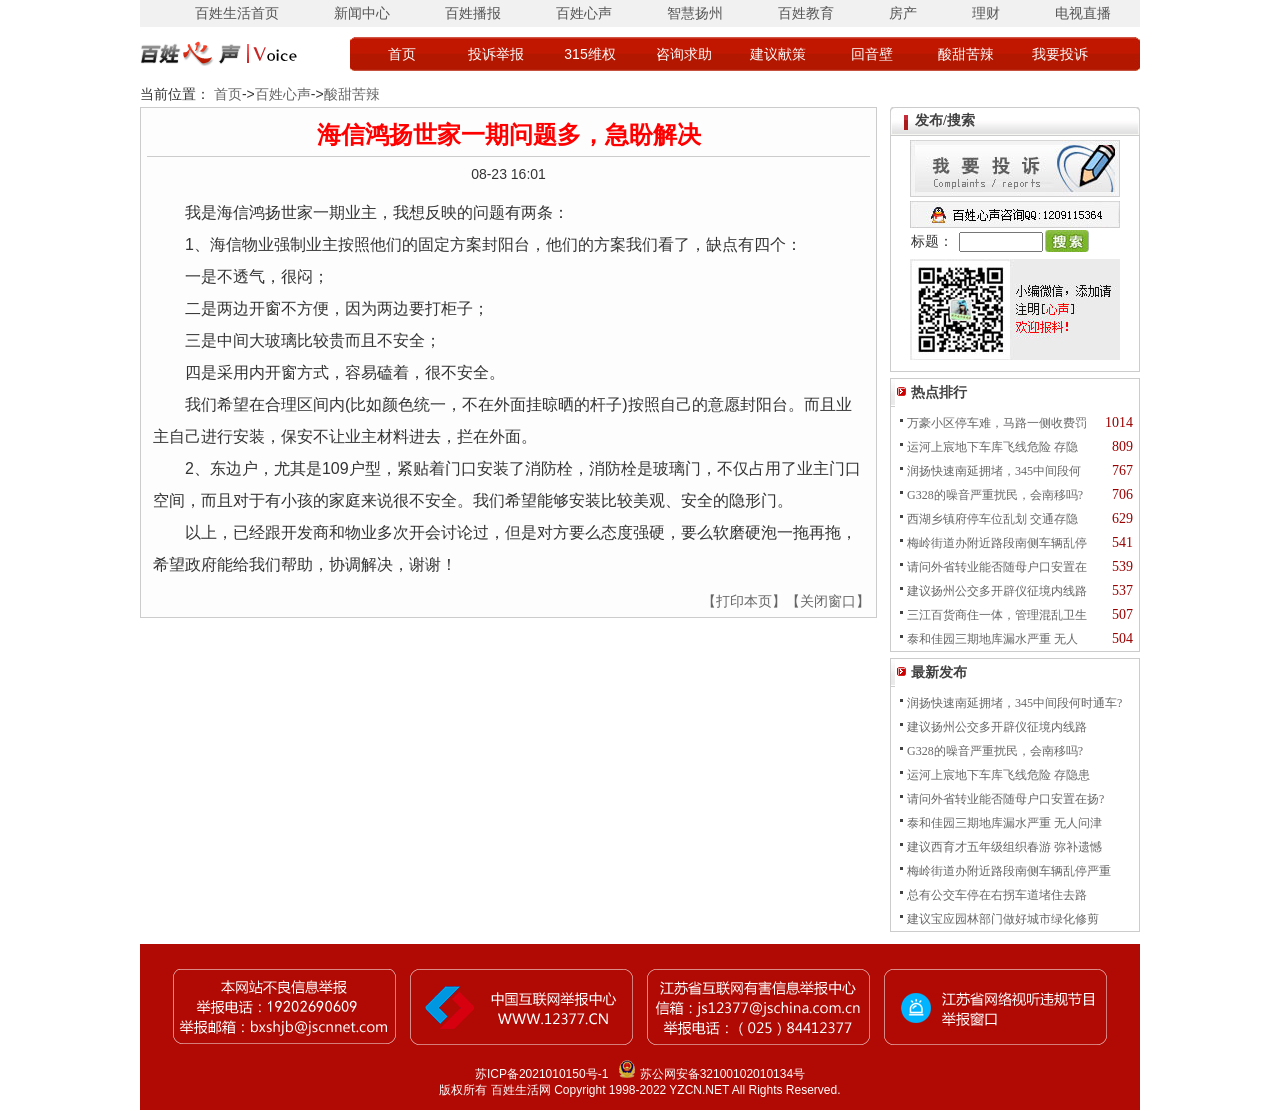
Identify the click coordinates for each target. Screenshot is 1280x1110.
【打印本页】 (744, 601)
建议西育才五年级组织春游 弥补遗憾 (1004, 847)
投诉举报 (496, 54)
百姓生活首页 (237, 13)
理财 (986, 13)
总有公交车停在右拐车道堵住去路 (997, 895)
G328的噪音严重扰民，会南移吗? (995, 495)
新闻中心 (362, 13)
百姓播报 (473, 13)
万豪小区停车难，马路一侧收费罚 (997, 423)
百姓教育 (806, 13)
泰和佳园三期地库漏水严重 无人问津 (1004, 823)
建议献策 (778, 54)
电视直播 (1083, 13)
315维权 (589, 54)
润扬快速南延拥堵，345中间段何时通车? (1014, 703)
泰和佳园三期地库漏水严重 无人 (992, 639)
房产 (903, 13)
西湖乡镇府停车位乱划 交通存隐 (992, 519)
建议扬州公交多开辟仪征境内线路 (997, 591)
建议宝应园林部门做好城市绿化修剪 (1003, 919)
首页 (402, 54)
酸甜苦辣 (966, 54)
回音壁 (872, 54)
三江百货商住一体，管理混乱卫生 (997, 615)
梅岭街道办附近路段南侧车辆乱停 (997, 543)
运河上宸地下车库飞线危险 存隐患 (998, 775)
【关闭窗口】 (828, 601)
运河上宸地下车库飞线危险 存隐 (992, 447)
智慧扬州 (695, 13)
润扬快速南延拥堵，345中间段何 (994, 471)
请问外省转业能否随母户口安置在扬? (1005, 799)
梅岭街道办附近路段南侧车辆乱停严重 (1009, 871)
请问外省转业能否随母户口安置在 (997, 567)
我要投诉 (1060, 54)
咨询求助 (684, 54)
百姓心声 (584, 13)
